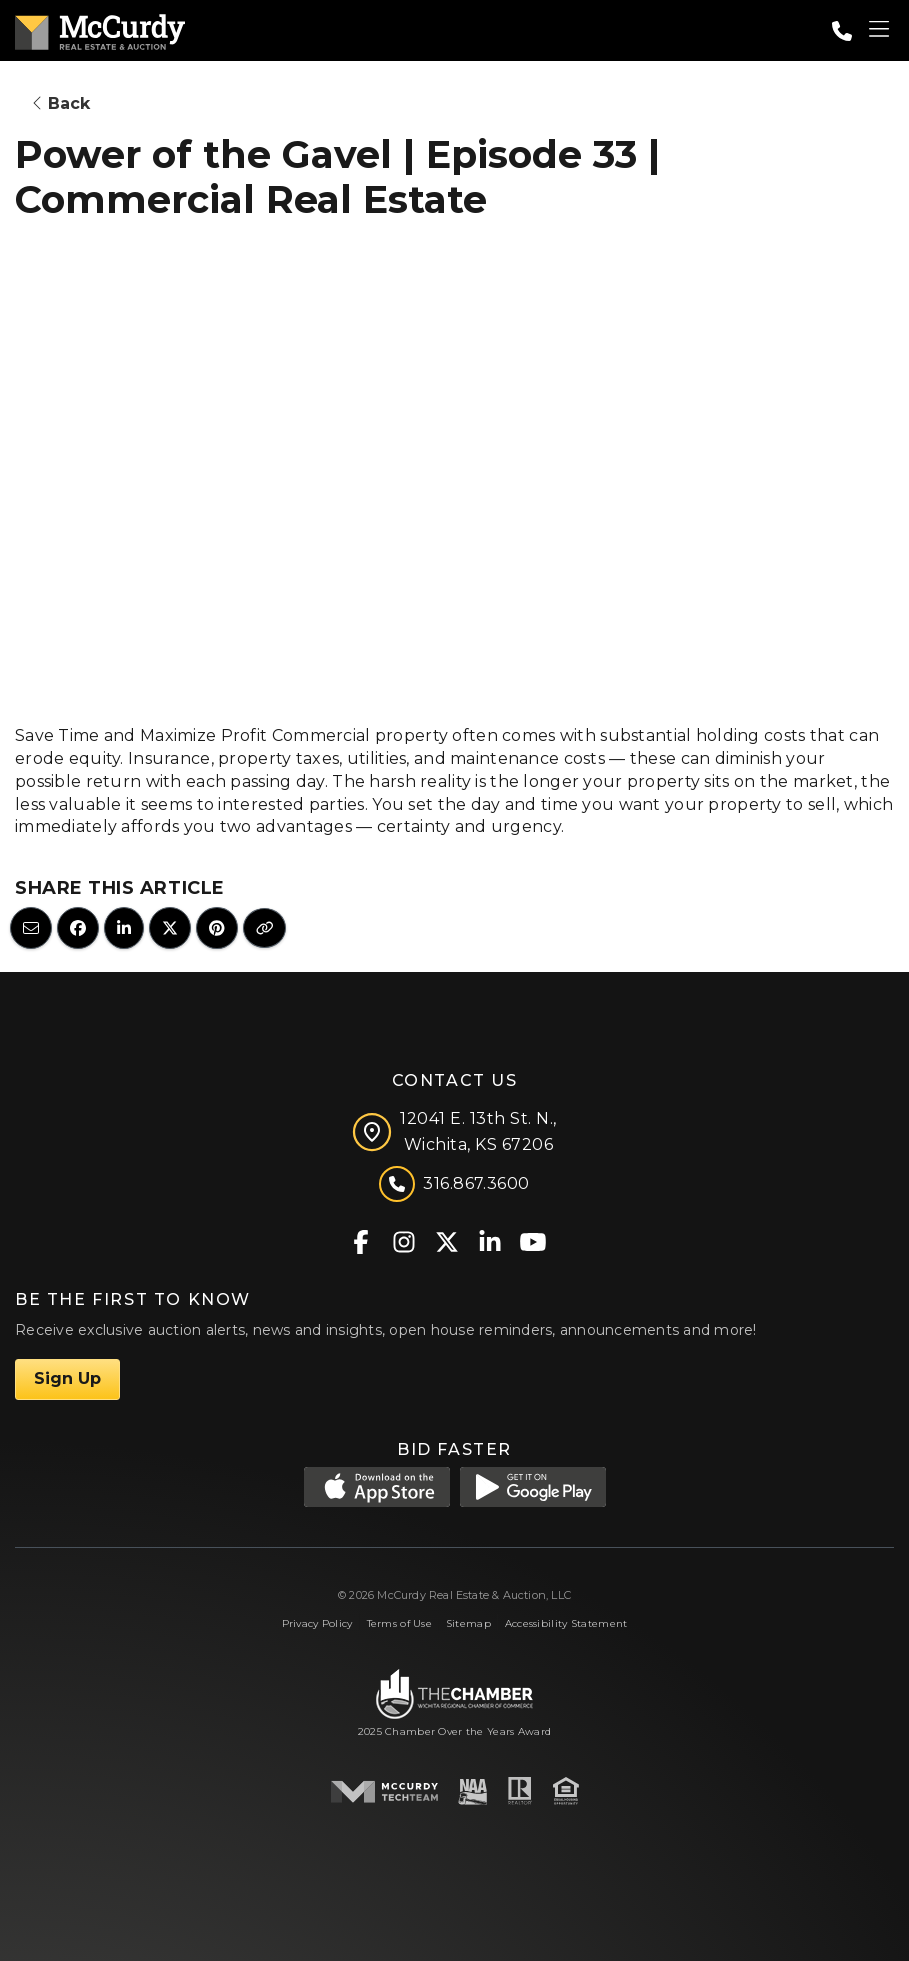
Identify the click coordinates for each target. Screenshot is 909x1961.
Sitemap (468, 1623)
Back (61, 103)
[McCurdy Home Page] (100, 28)
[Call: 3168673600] (842, 31)
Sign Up (67, 1378)
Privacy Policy (317, 1623)
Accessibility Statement (566, 1623)
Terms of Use (399, 1623)
